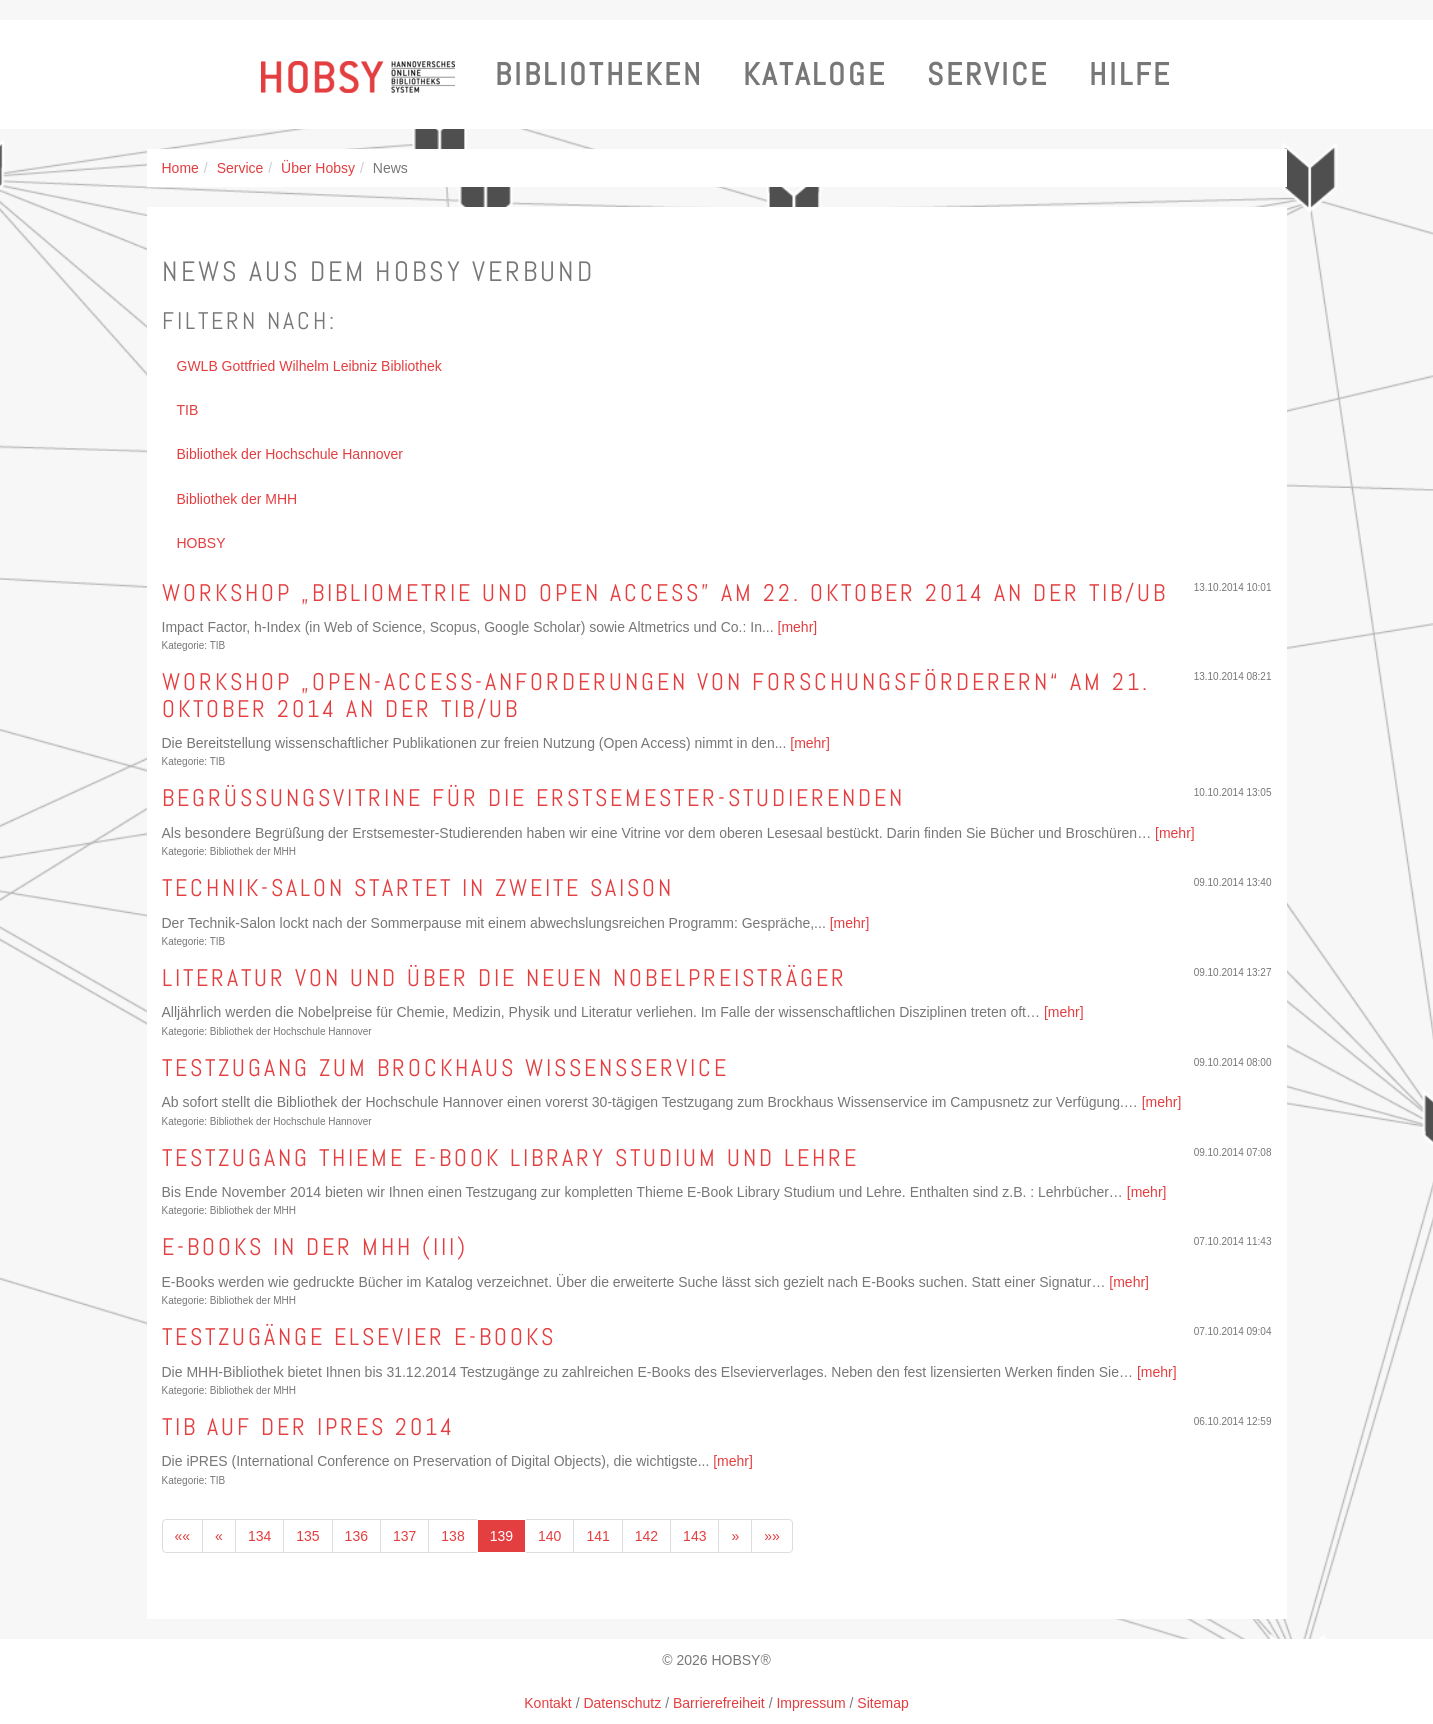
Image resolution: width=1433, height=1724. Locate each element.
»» (772, 1536)
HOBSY (201, 543)
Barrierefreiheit (719, 1703)
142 (646, 1536)
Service (988, 74)
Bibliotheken (599, 74)
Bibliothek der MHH (237, 499)
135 (307, 1536)
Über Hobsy (318, 168)
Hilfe (1130, 74)
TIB (188, 410)
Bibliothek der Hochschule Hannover (290, 454)
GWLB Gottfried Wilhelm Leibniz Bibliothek (309, 366)
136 (356, 1536)
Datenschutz (622, 1703)
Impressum (810, 1703)
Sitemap (882, 1703)
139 (501, 1536)
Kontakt (547, 1703)
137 (404, 1536)
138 (452, 1536)
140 (549, 1536)
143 (694, 1536)
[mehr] (798, 627)
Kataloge (815, 74)
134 (259, 1536)
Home (180, 168)
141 (597, 1536)
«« (183, 1536)
